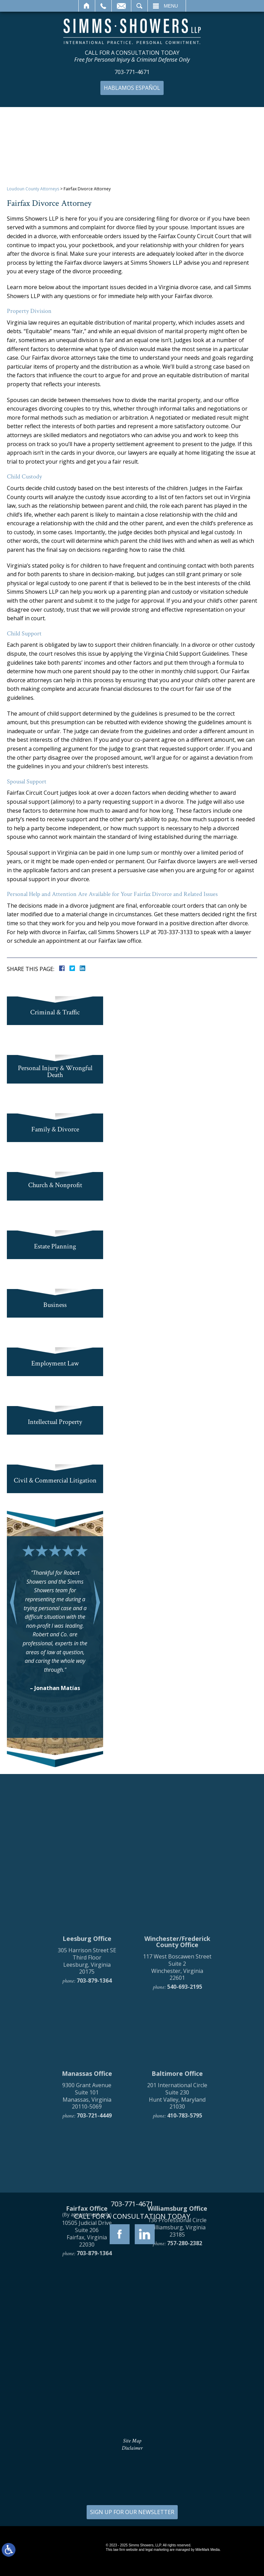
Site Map (132, 2441)
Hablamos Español (132, 88)
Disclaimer (132, 2448)
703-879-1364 (94, 2126)
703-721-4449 (94, 2260)
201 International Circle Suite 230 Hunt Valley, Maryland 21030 (177, 2240)
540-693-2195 (184, 2132)
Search (139, 6)
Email (121, 6)
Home (87, 6)
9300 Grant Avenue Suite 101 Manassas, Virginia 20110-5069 (86, 2240)
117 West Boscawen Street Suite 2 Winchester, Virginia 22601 (177, 2112)
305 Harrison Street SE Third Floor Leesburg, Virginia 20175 (87, 2105)
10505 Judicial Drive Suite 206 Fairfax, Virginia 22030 (87, 2378)
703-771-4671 (132, 72)
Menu (171, 6)
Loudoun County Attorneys (33, 189)
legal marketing (157, 2550)
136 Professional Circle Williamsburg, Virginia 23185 (177, 2372)
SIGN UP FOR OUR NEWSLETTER (132, 2512)
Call (103, 6)
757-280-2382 (184, 2388)
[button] (13, 1602)
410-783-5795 (184, 2260)
